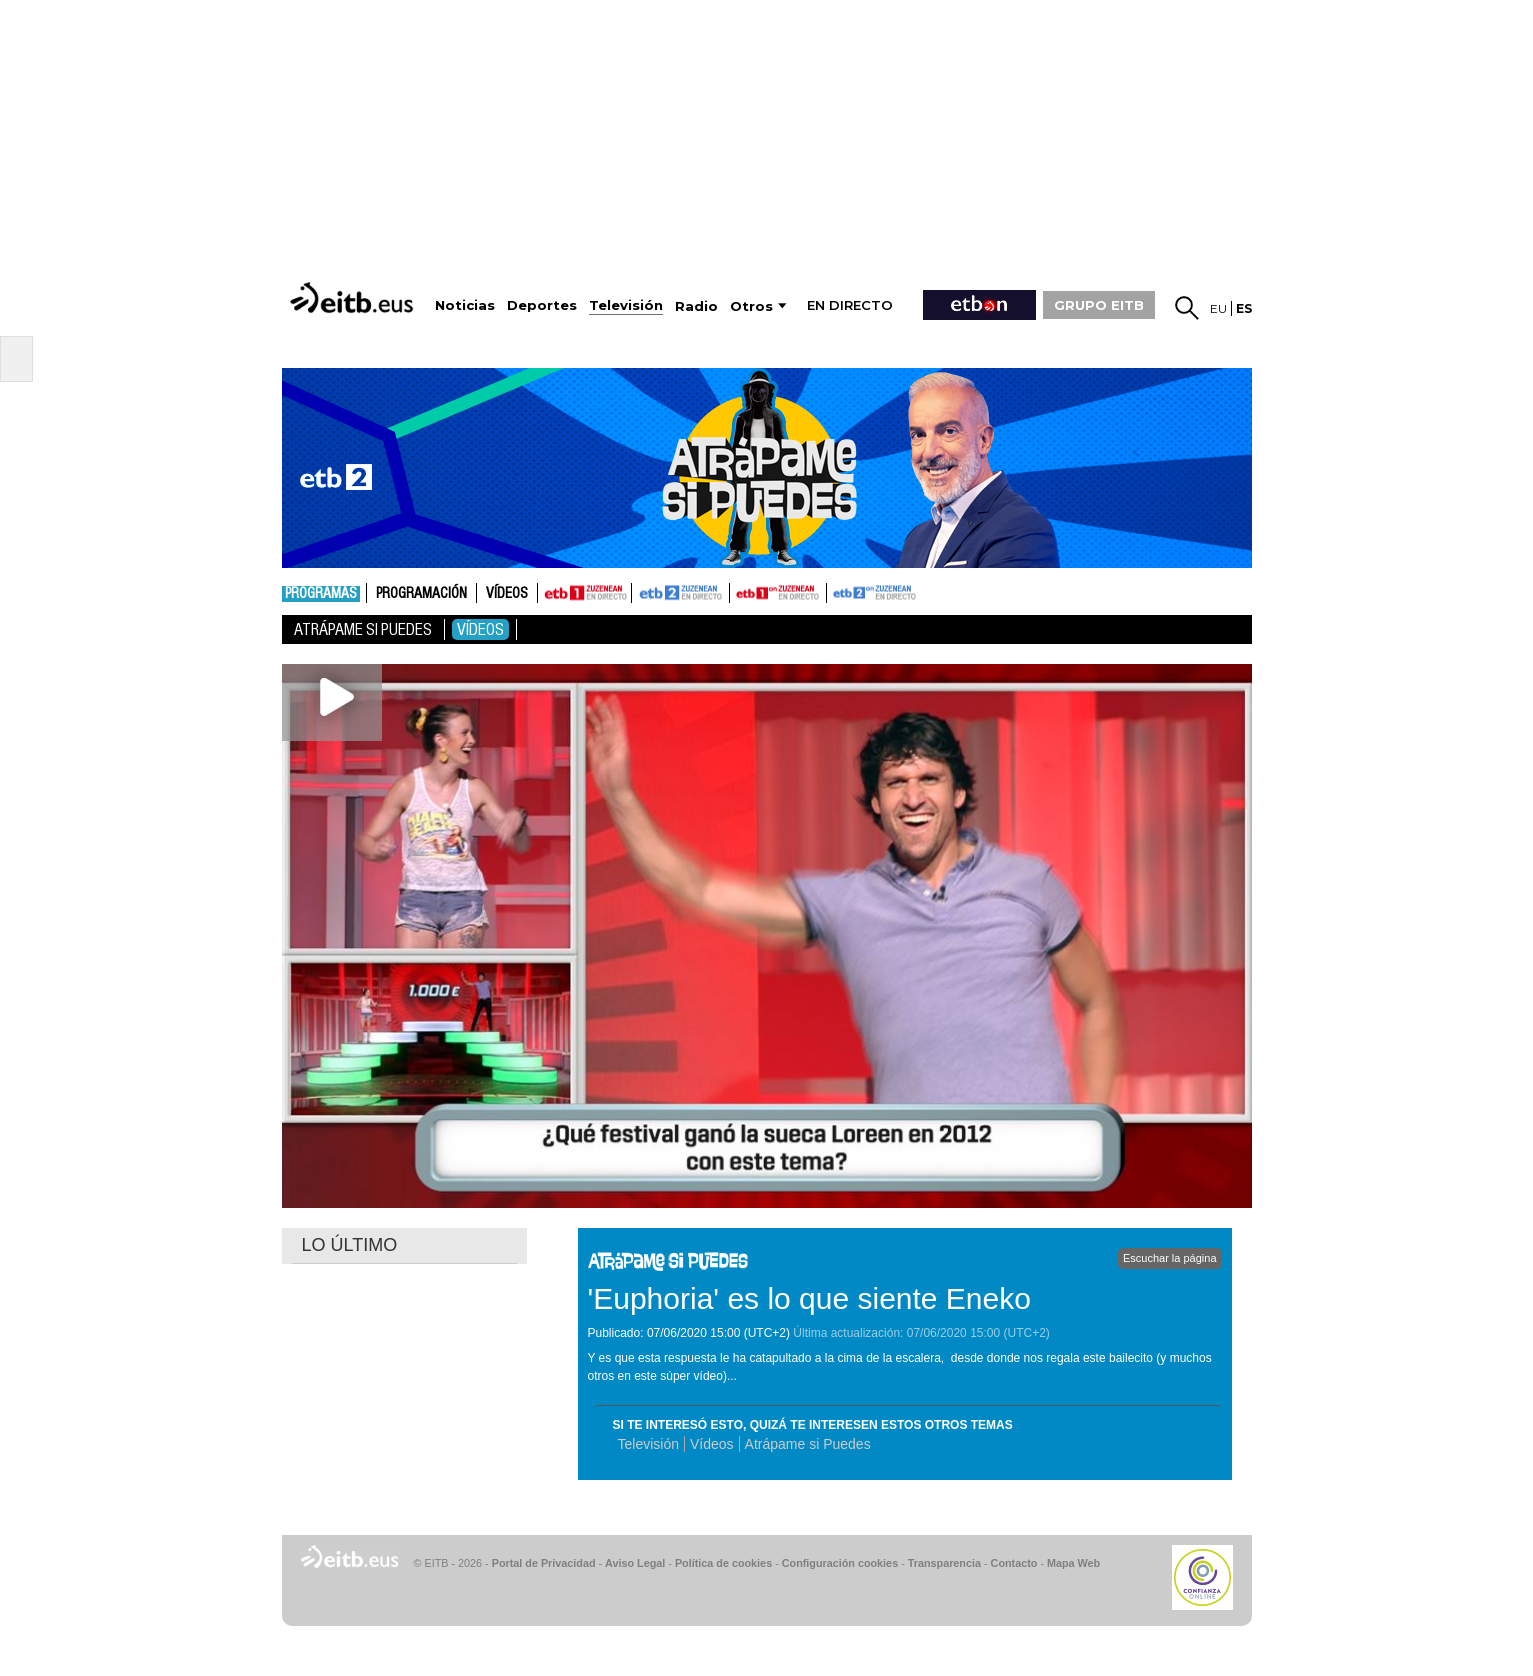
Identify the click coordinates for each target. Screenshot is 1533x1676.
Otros (751, 306)
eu (1218, 308)
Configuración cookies (840, 1563)
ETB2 (681, 593)
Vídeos (507, 594)
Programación (421, 594)
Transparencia (944, 1563)
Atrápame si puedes (363, 629)
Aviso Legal (635, 1563)
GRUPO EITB (1099, 305)
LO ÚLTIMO (350, 1245)
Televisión (648, 1444)
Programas (321, 594)
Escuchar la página (1170, 1258)
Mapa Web (1073, 1563)
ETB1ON (739, 591)
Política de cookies (723, 1563)
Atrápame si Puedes (808, 1444)
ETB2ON (836, 591)
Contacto (1014, 1563)
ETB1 (584, 593)
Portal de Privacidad (544, 1563)
